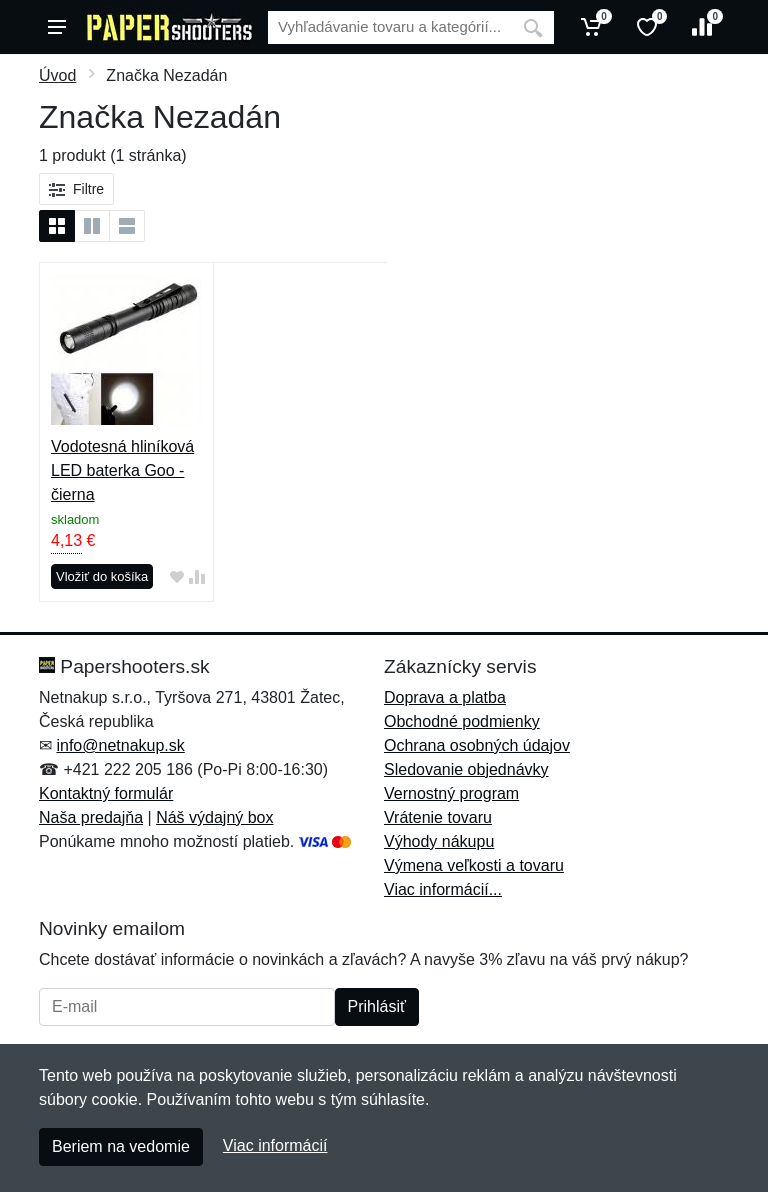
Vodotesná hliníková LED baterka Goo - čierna (122, 470)
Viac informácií (275, 1145)
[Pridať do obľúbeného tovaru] (177, 577)
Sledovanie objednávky (466, 769)
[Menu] (57, 27)
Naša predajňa (91, 817)
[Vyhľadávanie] (390, 27)
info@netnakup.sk (120, 745)
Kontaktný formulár (106, 793)
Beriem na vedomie (121, 1146)
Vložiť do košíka (102, 576)
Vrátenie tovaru (438, 817)
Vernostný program (451, 793)
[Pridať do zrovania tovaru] (197, 577)
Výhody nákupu (439, 841)
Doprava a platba (445, 697)
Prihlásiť (377, 1006)
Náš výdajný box (214, 817)
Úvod (57, 75)
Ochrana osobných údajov (477, 745)
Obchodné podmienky (462, 721)
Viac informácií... (443, 889)
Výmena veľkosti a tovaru (474, 865)
